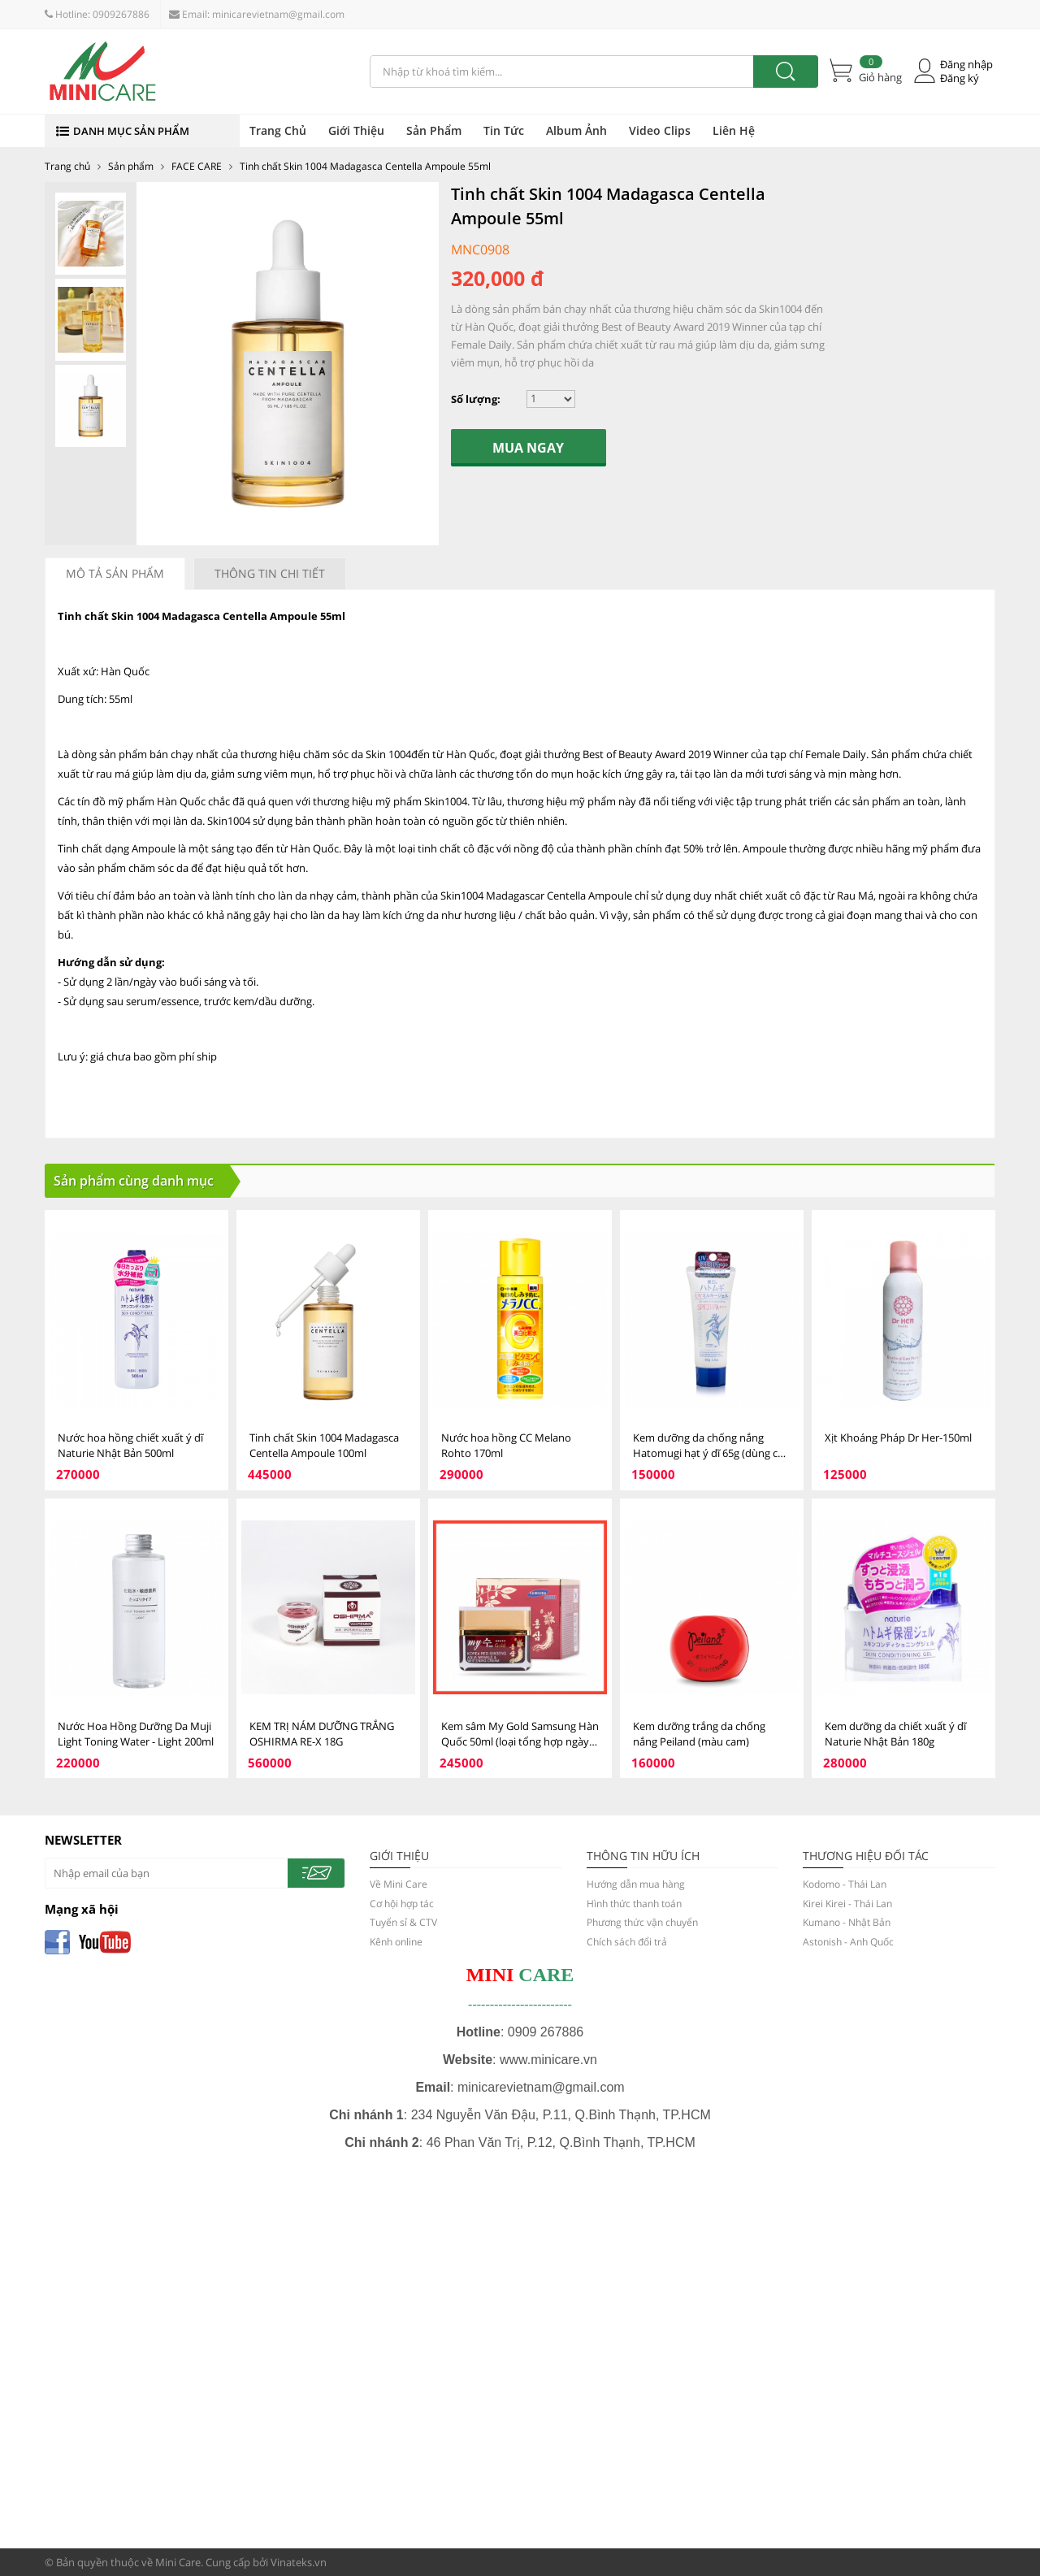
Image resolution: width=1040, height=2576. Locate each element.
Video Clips (660, 130)
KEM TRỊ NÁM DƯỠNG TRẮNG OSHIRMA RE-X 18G (321, 1734)
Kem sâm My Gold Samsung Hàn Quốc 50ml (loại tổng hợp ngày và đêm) (520, 1734)
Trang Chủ (277, 130)
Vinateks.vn (299, 2562)
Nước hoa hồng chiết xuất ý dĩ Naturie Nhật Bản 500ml (130, 1445)
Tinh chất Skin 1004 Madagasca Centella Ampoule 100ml (324, 1445)
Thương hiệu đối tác (866, 1855)
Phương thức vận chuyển (642, 1922)
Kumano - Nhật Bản (846, 1922)
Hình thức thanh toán (634, 1903)
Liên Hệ (734, 130)
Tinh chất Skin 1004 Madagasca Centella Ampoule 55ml (365, 166)
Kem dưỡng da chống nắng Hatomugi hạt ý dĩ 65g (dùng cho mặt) (712, 1445)
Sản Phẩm (434, 130)
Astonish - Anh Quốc (848, 1942)
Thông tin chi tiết (269, 573)
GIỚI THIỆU (399, 1855)
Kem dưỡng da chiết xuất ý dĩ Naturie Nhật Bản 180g (895, 1734)
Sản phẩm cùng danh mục (134, 1181)
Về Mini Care (398, 1884)
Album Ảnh (576, 130)
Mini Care (178, 2562)
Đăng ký (959, 78)
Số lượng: (475, 399)
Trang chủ (67, 166)
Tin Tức (503, 130)
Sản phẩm (131, 166)
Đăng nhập (966, 65)
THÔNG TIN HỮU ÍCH (643, 1855)
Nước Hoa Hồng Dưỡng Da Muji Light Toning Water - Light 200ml (136, 1734)
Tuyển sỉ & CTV (403, 1922)
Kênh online (396, 1942)
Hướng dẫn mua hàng (636, 1884)
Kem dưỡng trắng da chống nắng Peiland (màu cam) (699, 1734)
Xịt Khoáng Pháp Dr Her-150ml (898, 1437)
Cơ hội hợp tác (402, 1903)
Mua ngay (528, 448)
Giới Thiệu (356, 130)
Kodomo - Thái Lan (844, 1884)
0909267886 (121, 14)
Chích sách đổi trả (627, 1942)
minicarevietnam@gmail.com (278, 14)
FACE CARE (196, 166)
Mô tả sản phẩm (115, 573)
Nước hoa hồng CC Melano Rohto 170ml (506, 1445)
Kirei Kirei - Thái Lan (847, 1903)
